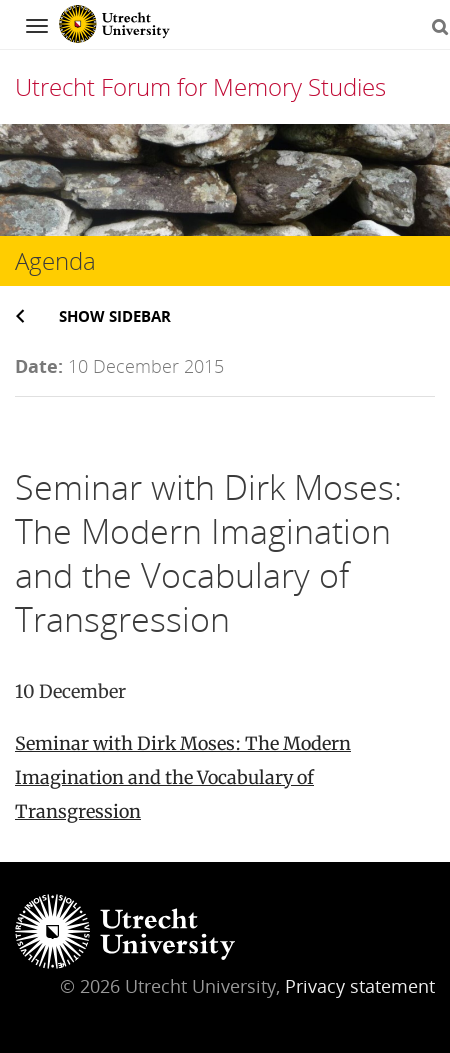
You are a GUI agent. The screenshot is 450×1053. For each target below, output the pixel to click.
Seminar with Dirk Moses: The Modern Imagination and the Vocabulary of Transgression (183, 777)
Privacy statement (360, 986)
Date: (39, 366)
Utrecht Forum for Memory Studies (200, 86)
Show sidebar (115, 316)
